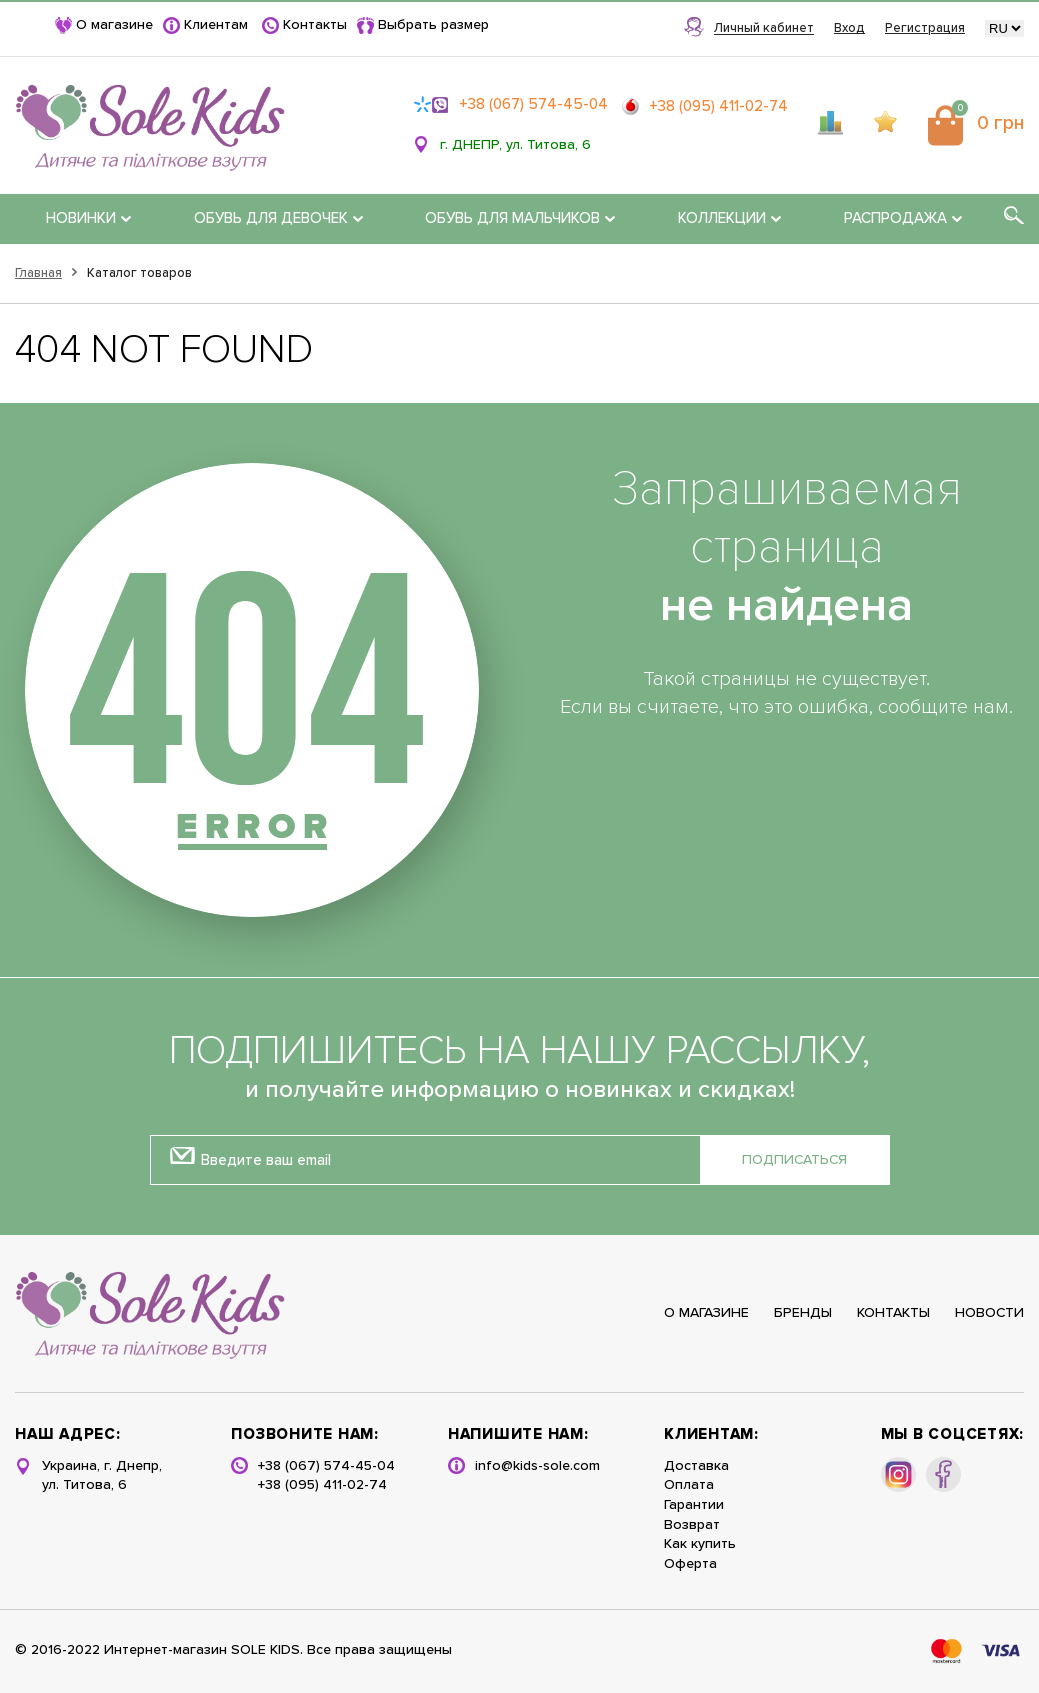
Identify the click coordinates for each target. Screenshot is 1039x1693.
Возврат (692, 1525)
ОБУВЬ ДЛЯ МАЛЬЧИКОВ (520, 218)
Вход (849, 28)
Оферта (690, 1564)
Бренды (803, 1313)
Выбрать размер (433, 25)
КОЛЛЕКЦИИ (729, 218)
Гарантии (694, 1505)
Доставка (696, 1466)
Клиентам (216, 25)
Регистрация (925, 28)
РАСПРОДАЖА (903, 218)
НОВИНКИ (88, 218)
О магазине (114, 25)
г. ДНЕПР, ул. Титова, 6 (515, 145)
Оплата (689, 1485)
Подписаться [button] (794, 1160)
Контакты (315, 25)
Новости (989, 1313)
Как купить (700, 1544)
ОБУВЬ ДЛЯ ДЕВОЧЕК (278, 218)
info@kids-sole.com (537, 1466)
